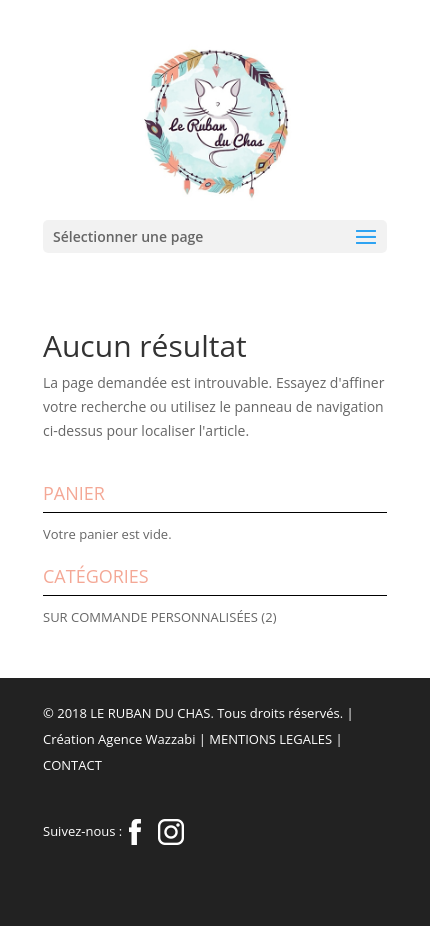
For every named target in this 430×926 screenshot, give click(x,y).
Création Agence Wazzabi (119, 739)
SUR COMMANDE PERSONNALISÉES (150, 617)
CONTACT (72, 765)
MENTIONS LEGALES (270, 739)
